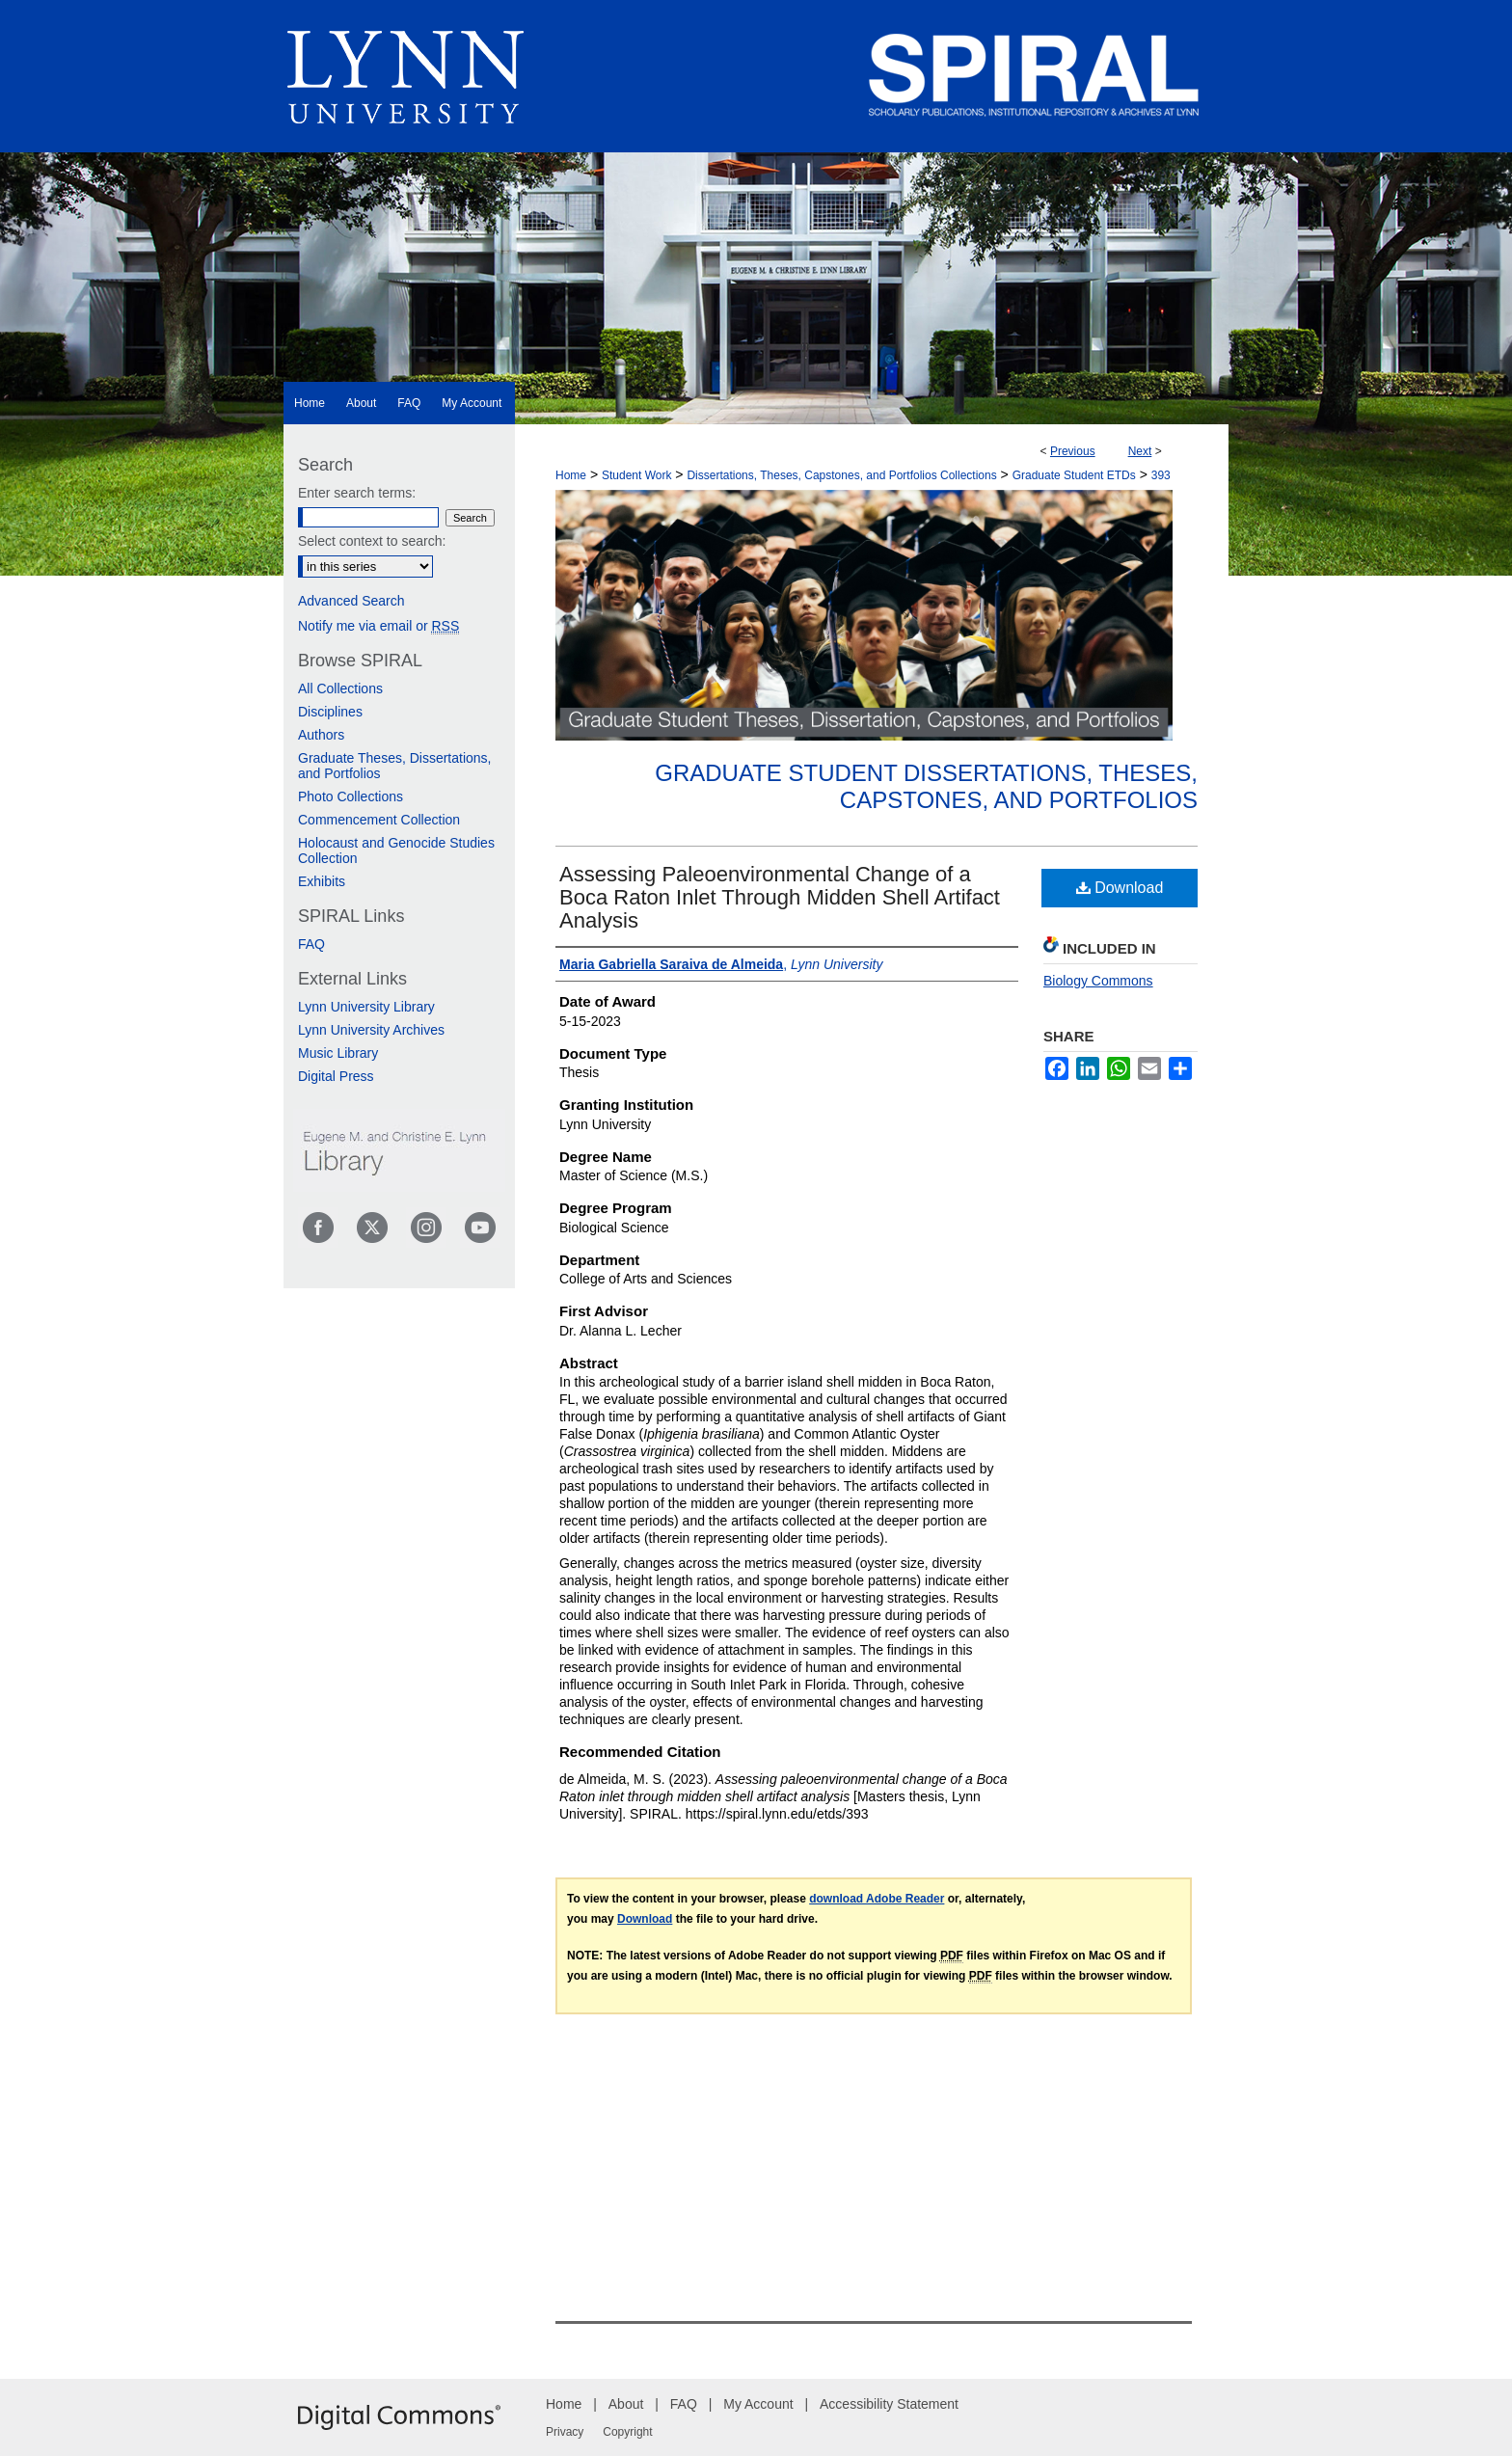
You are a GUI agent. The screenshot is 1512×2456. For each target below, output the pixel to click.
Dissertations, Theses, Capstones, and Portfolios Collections (841, 475)
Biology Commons (1098, 980)
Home (570, 475)
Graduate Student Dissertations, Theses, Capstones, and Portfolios (926, 787)
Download (1120, 887)
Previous (1072, 451)
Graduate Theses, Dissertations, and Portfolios (395, 765)
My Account (758, 2404)
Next (1140, 451)
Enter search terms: (357, 492)
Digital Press (336, 1076)
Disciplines (330, 711)
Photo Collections (350, 796)
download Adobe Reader (876, 1898)
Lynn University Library (366, 1006)
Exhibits (321, 881)
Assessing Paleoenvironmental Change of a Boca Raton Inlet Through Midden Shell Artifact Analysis (779, 897)
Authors (321, 734)
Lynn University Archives (371, 1030)
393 (1161, 475)
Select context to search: (372, 541)
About (626, 2404)
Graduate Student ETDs (1074, 475)
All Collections (340, 688)
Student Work (636, 475)
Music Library (338, 1053)
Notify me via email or (378, 626)
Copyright (627, 2432)
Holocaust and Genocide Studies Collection (396, 850)
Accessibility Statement (889, 2404)
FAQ (311, 944)
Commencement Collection (379, 819)
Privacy (564, 2432)
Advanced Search (351, 600)
